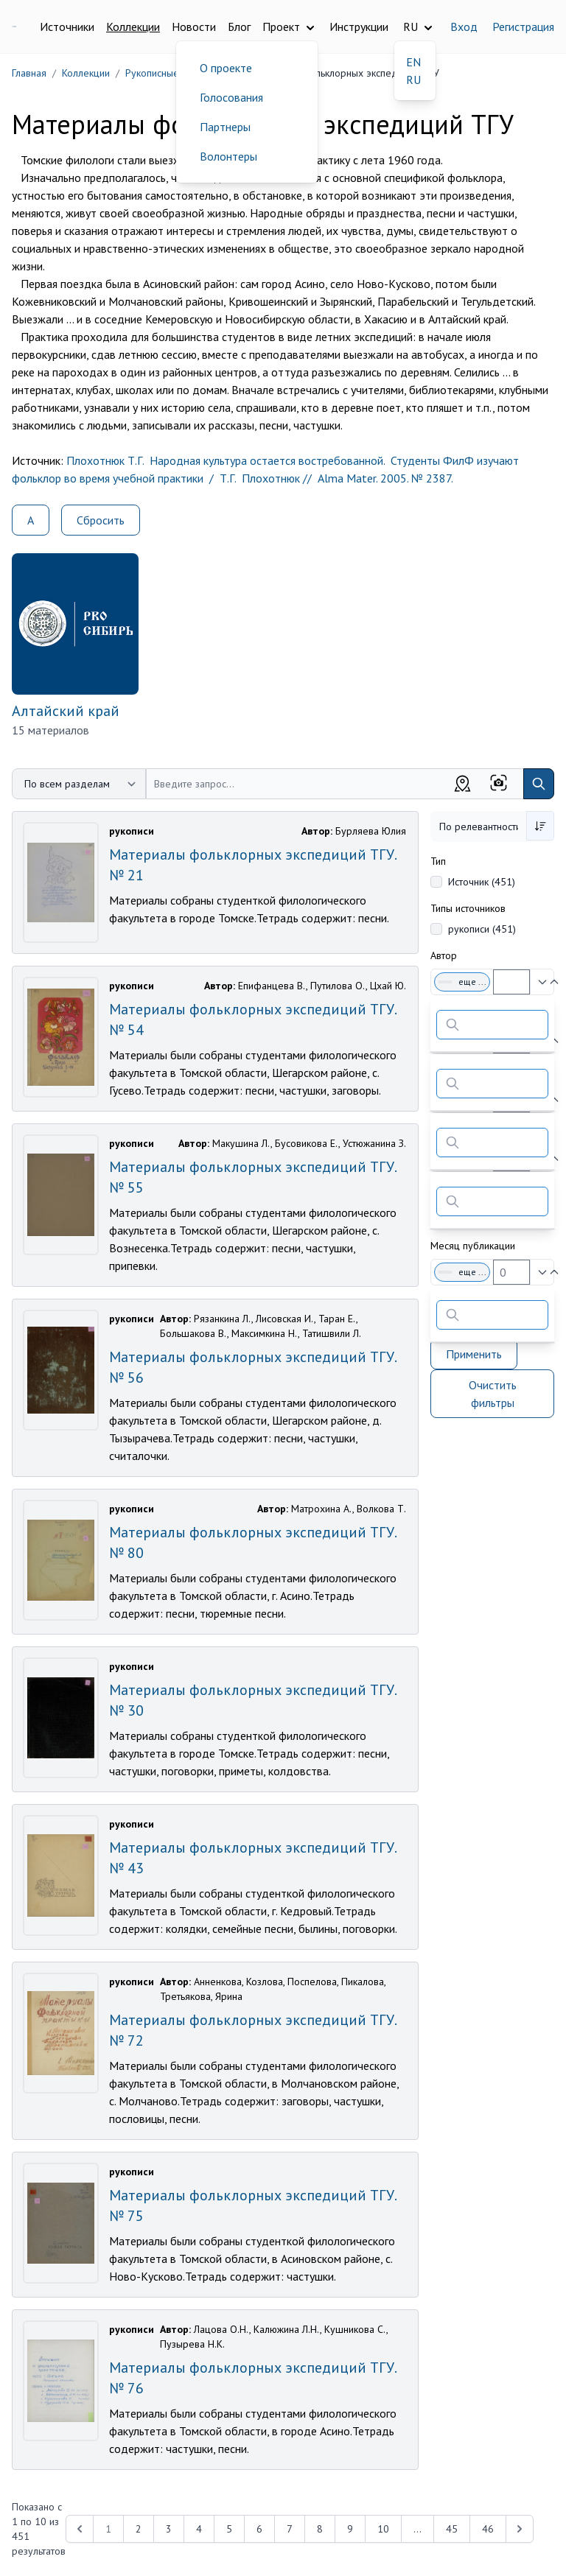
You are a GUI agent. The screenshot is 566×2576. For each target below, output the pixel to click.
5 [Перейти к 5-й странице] (229, 2528)
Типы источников (468, 908)
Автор (443, 955)
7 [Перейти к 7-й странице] (290, 2528)
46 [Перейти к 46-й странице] (488, 2528)
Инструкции (358, 26)
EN (413, 62)
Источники (67, 26)
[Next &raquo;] (520, 2529)
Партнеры (225, 126)
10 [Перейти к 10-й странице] (383, 2528)
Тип (438, 861)
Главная (29, 73)
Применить (474, 1354)
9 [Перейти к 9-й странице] (350, 2528)
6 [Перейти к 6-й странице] (259, 2528)
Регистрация (523, 26)
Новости (194, 26)
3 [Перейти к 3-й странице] (169, 2528)
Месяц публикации (472, 1245)
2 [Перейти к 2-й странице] (139, 2528)
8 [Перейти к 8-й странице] (320, 2528)
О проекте (226, 67)
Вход (464, 26)
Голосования (231, 97)
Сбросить (101, 520)
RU (413, 79)
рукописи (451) (482, 929)
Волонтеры (228, 156)
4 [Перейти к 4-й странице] (199, 2528)
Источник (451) (481, 881)
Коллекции (133, 26)
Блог (239, 26)
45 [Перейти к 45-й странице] (452, 2528)
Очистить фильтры (493, 1394)
